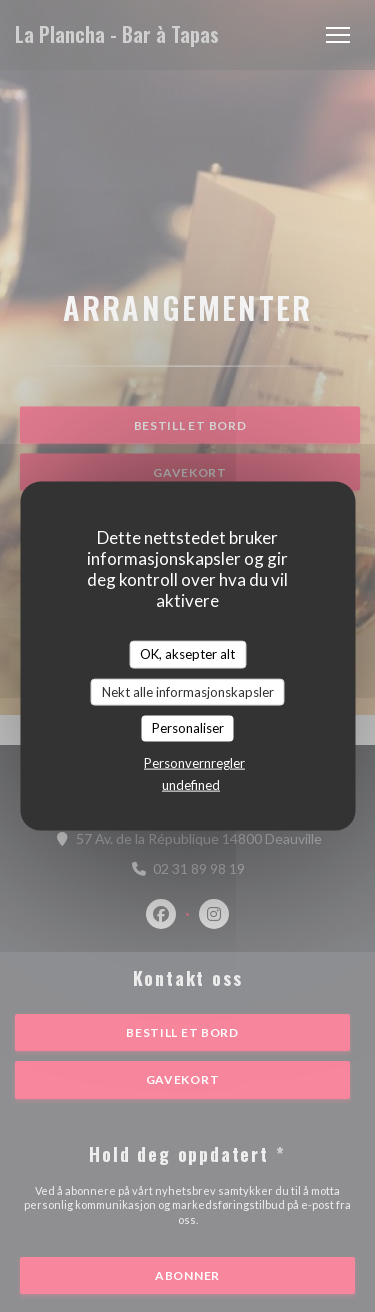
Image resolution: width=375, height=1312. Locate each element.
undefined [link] (191, 784)
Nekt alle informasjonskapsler (188, 691)
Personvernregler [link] (194, 762)
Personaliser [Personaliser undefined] (188, 728)
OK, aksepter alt (187, 654)
